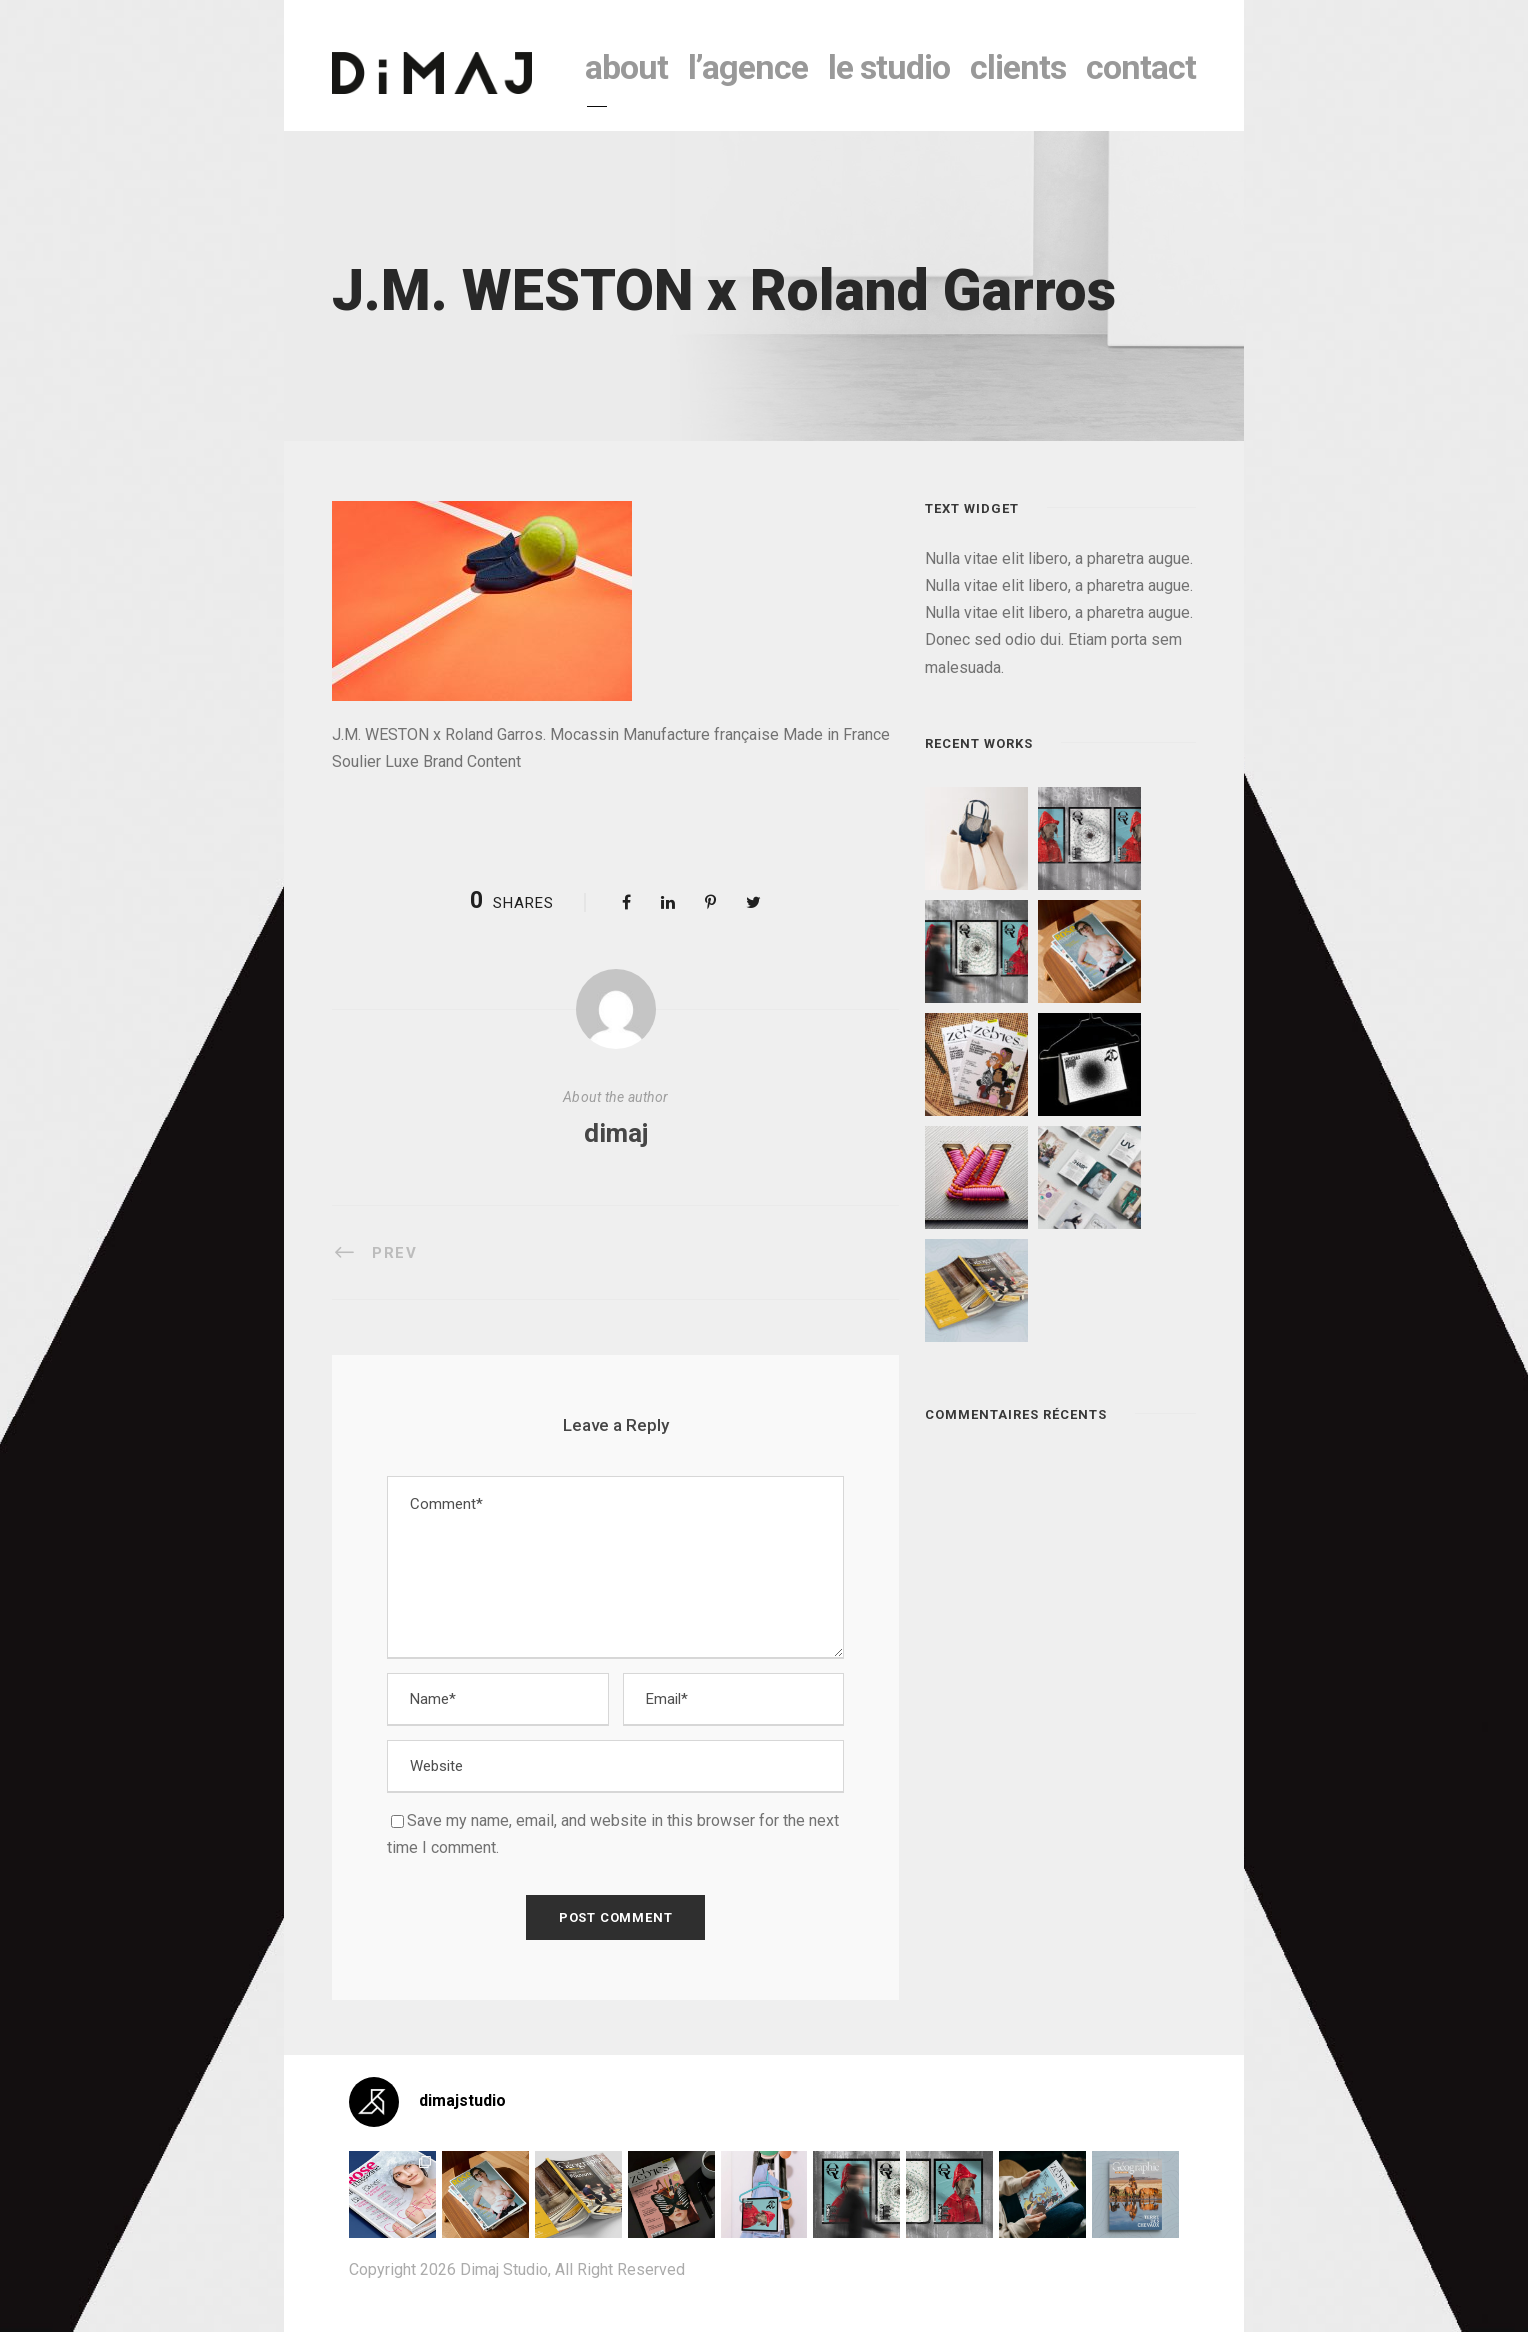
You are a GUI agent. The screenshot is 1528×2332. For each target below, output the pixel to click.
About (626, 67)
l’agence (748, 67)
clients (1018, 67)
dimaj (616, 1133)
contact (1141, 67)
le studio (889, 67)
